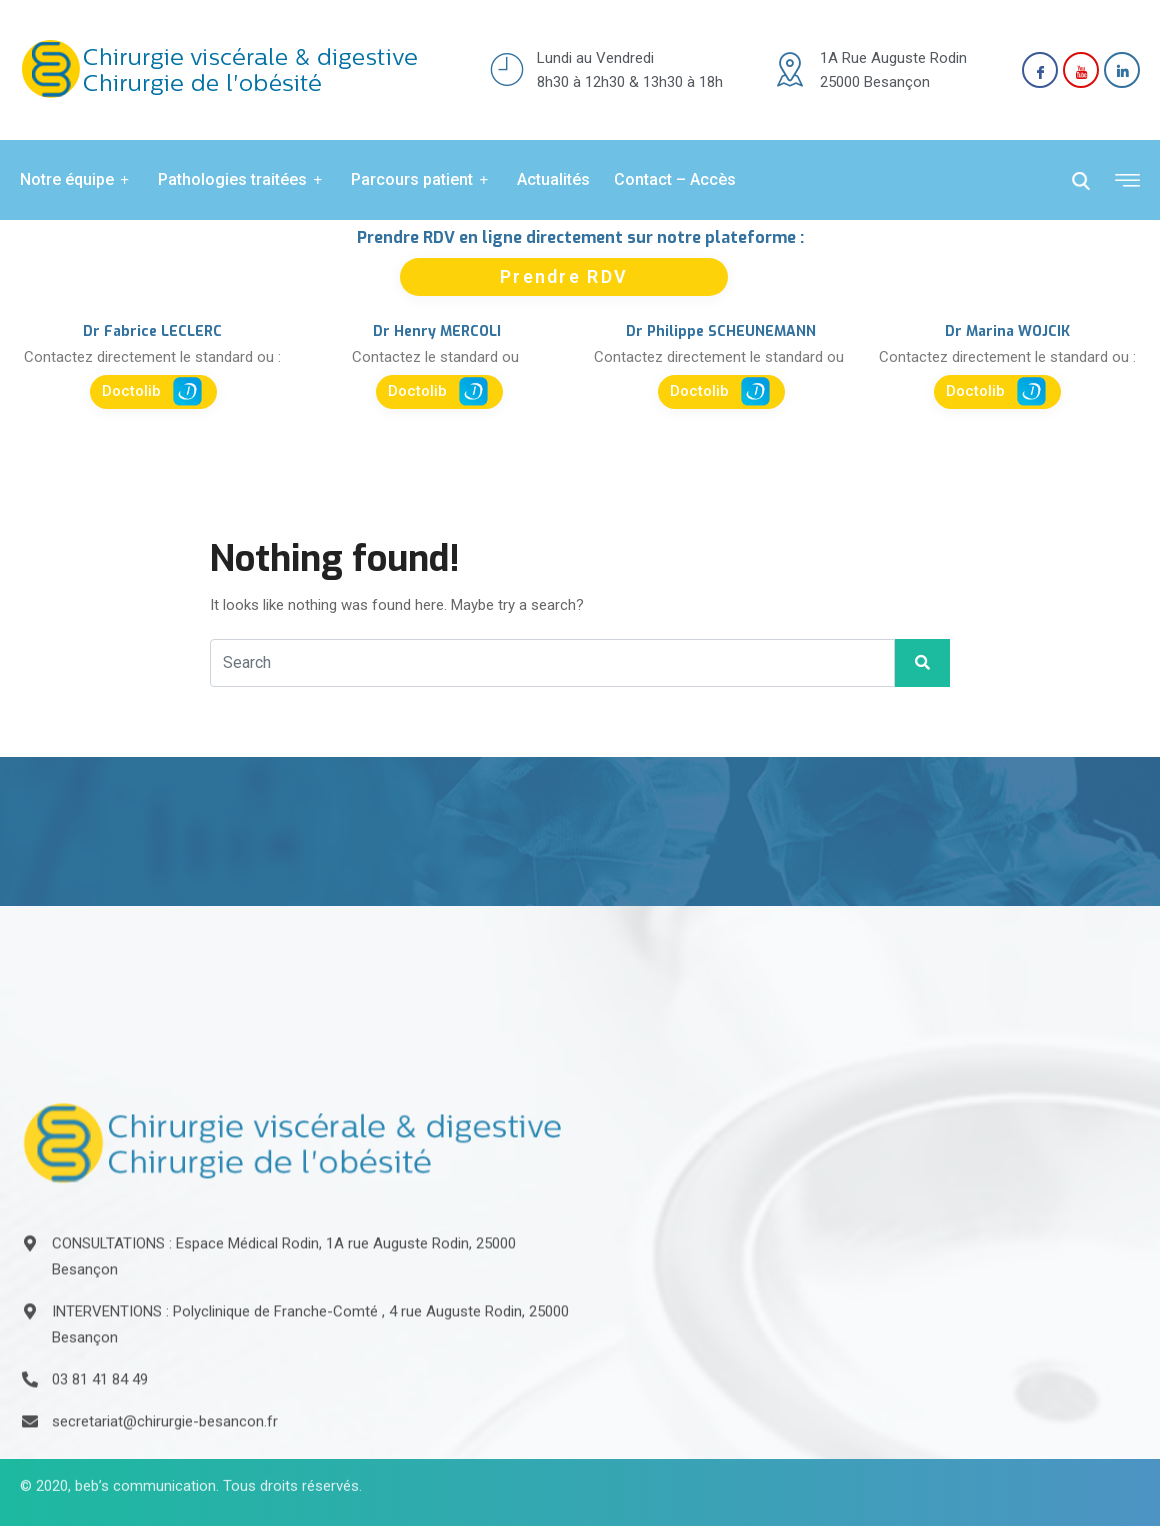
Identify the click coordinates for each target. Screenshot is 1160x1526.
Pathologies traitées (242, 180)
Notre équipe (77, 180)
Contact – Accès (675, 179)
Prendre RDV (564, 276)
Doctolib (152, 391)
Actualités (553, 179)
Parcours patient (422, 180)
